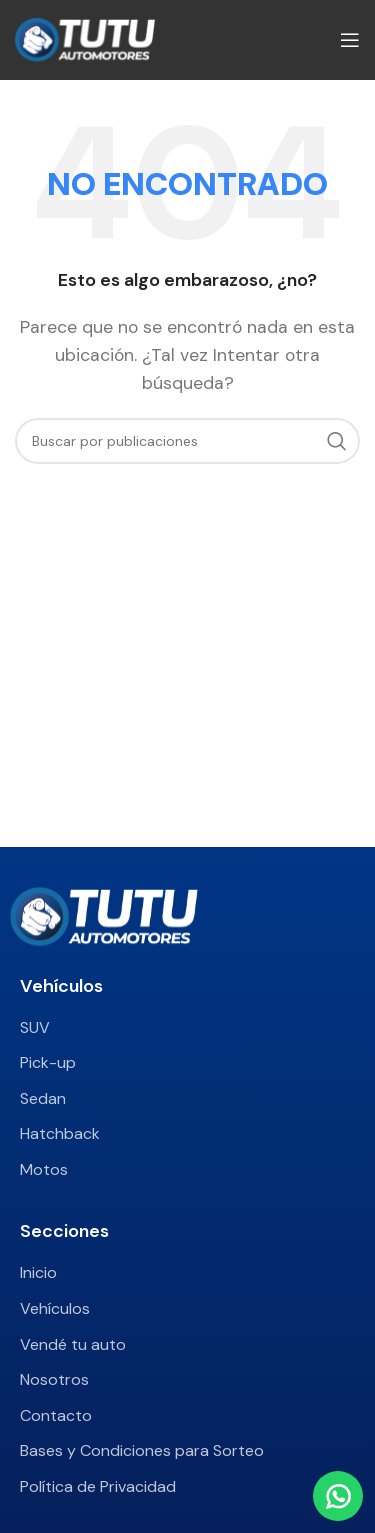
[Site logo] (85, 38)
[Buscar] (187, 441)
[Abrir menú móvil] (350, 40)
